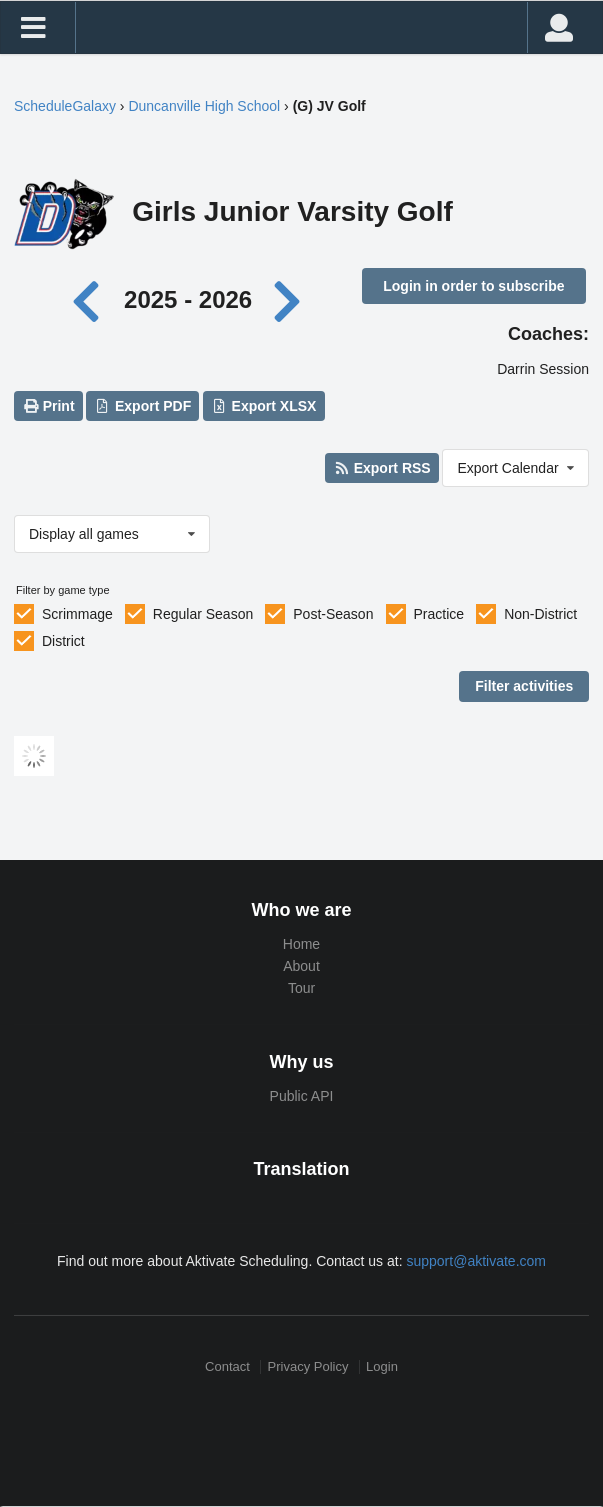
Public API (302, 1096)
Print (48, 406)
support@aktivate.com (476, 1261)
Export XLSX (263, 406)
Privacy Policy (308, 1366)
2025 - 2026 (188, 299)
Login (382, 1366)
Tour (301, 988)
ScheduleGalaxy (65, 106)
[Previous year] (90, 299)
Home (301, 944)
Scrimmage (77, 614)
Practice (439, 614)
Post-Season (333, 614)
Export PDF (143, 406)
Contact (227, 1366)
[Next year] (289, 299)
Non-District (540, 614)
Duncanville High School (204, 106)
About (301, 966)
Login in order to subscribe (473, 286)
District (63, 641)
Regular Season (203, 614)
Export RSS (381, 468)
